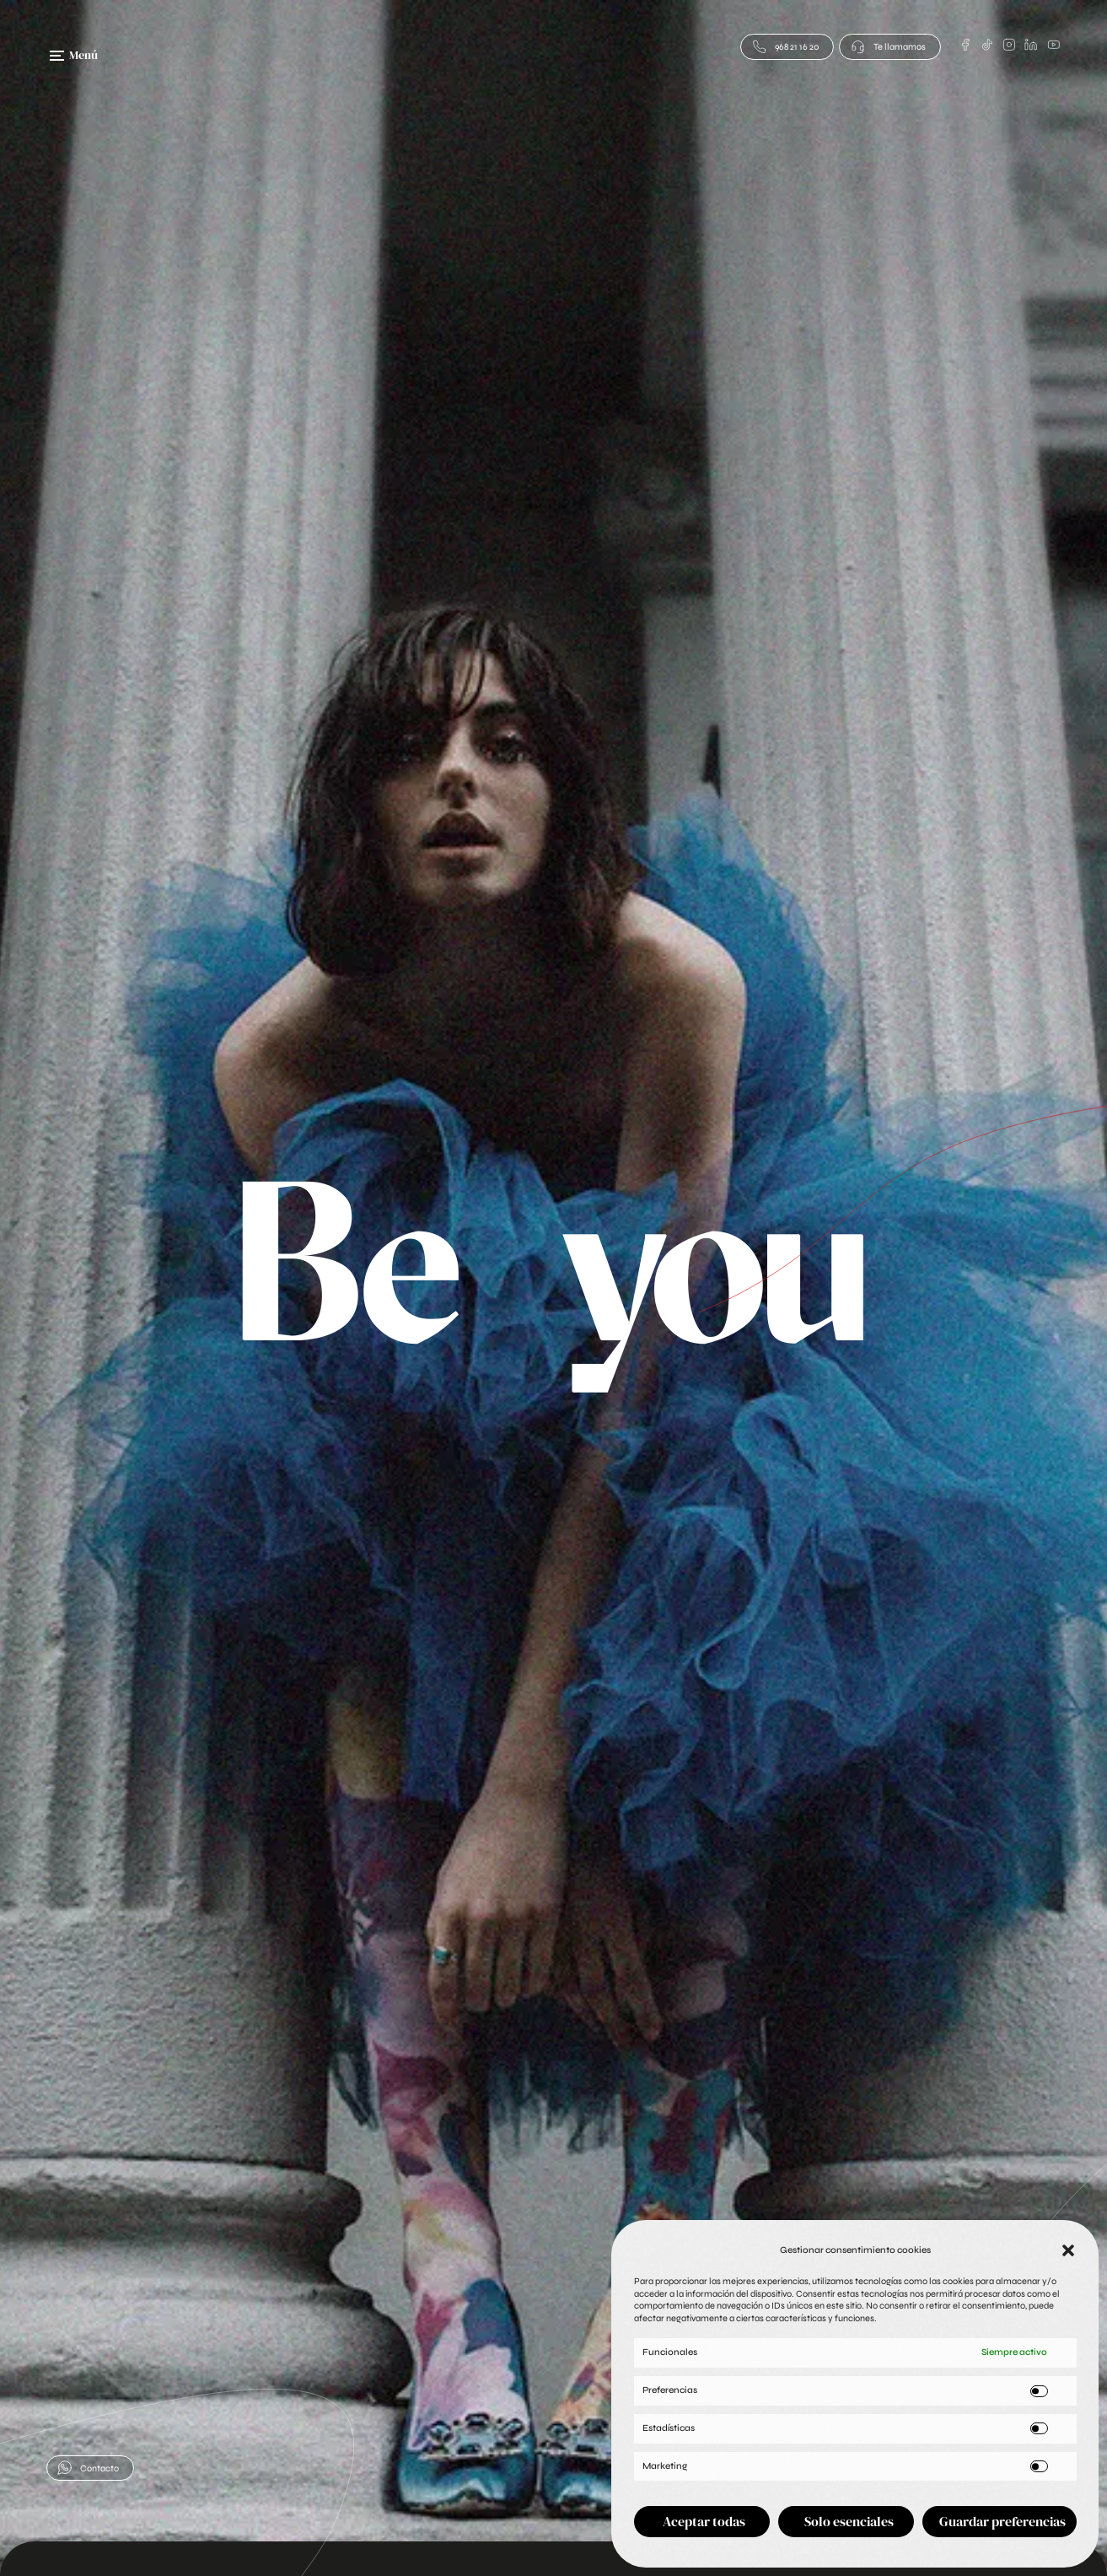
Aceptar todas (704, 2521)
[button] (1068, 2250)
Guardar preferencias (1002, 2521)
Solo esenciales (849, 2521)
